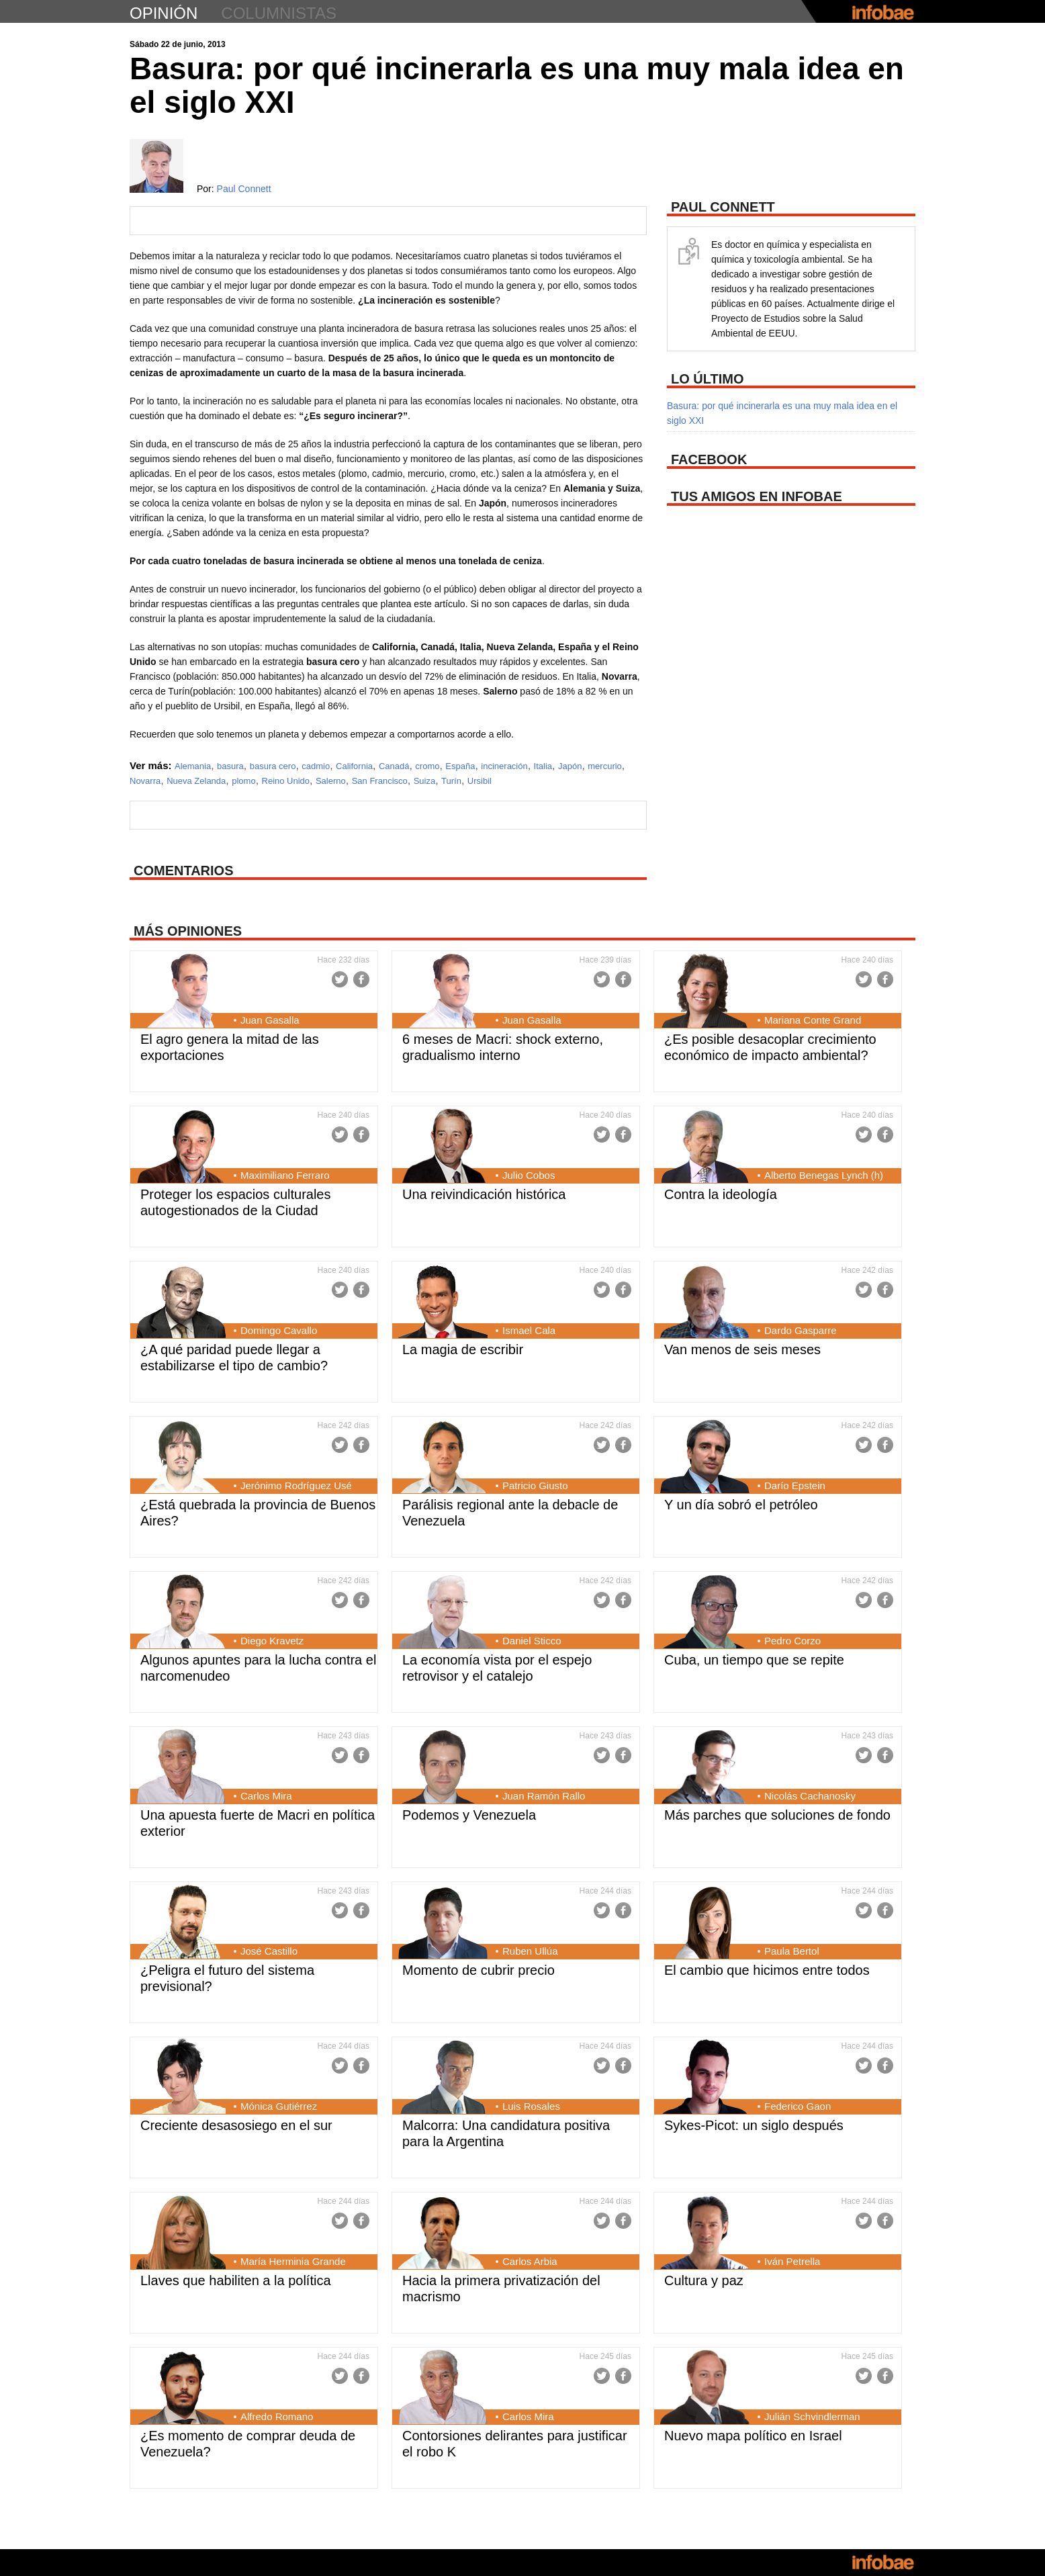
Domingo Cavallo (278, 1330)
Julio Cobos (528, 1175)
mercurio (605, 766)
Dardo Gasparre (800, 1330)
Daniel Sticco (531, 1640)
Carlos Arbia (529, 2261)
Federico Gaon (797, 2106)
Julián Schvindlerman (812, 2416)
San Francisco (380, 781)
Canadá (394, 766)
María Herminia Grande (293, 2261)
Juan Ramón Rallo (543, 1796)
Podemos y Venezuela (469, 1815)
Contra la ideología (720, 1194)
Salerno (331, 781)
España (460, 766)
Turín (451, 781)
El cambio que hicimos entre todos (767, 1970)
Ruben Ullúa (530, 1951)
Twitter (340, 979)
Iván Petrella (792, 2261)
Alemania (193, 766)
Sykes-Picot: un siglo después (754, 2125)
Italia (543, 766)
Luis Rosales (531, 2106)
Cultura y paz (703, 2280)
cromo (427, 766)
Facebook (361, 979)
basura (230, 766)
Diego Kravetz (272, 1640)
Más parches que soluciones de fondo (777, 1815)
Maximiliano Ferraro (285, 1175)
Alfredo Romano (276, 2416)
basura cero (273, 766)
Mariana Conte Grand (812, 1020)
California (354, 766)
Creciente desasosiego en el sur (236, 2125)
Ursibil (479, 781)
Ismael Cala (528, 1330)
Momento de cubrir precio (478, 1970)
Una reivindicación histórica (483, 1194)
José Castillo (269, 1951)
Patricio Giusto (535, 1485)
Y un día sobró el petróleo (741, 1504)
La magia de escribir (462, 1349)
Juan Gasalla (270, 1020)
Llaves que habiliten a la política (235, 2280)
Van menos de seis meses (742, 1349)
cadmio (316, 766)
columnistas (278, 13)
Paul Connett (244, 188)
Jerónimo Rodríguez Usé (296, 1485)
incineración (504, 766)
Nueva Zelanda (196, 781)
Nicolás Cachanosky (810, 1796)
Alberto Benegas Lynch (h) (823, 1175)
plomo (243, 781)
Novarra (145, 781)
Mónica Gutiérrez (278, 2106)
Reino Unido (286, 781)
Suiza (425, 781)
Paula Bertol (791, 1951)
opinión (163, 13)
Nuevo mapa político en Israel (753, 2435)
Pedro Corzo (792, 1640)
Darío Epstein (794, 1485)
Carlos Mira (266, 1796)
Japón (570, 766)
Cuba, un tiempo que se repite (754, 1659)
